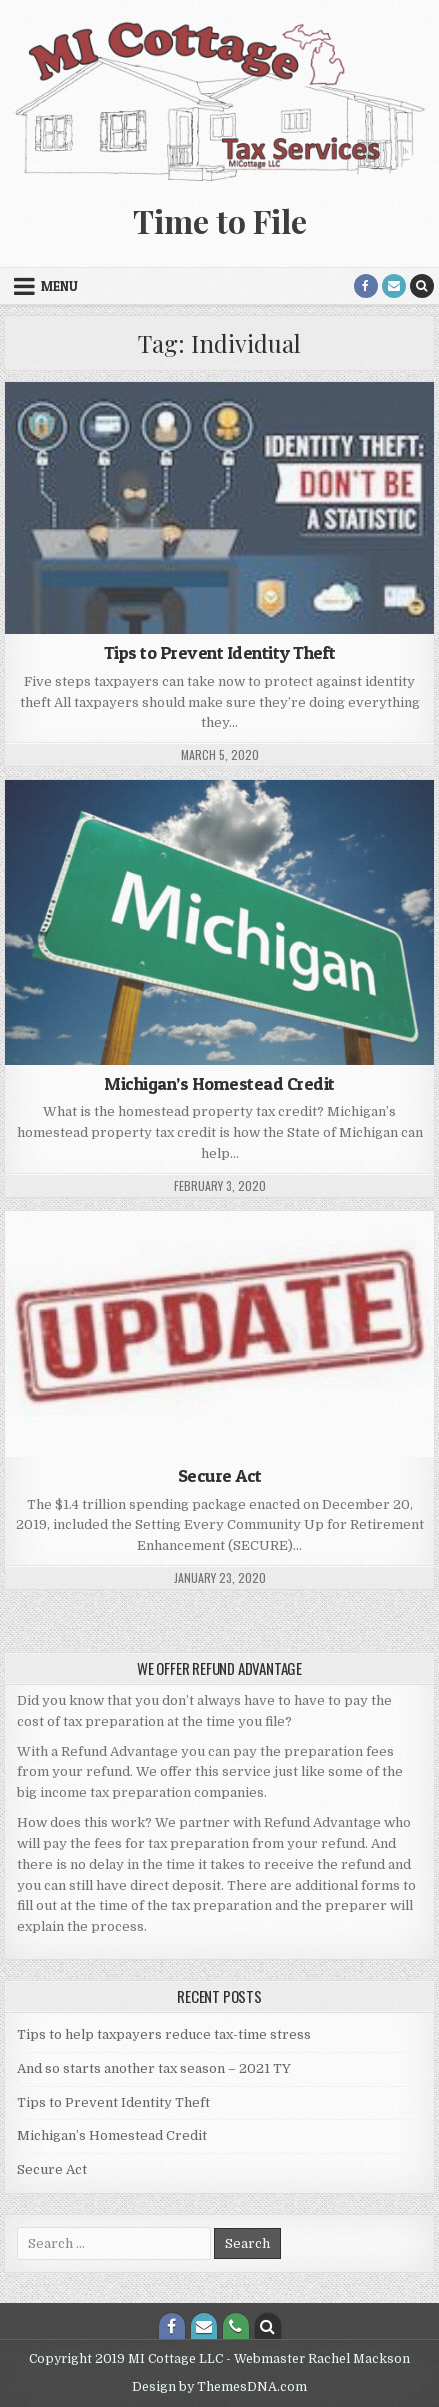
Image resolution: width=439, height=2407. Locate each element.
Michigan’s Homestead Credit (219, 1083)
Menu (59, 286)
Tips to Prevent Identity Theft (220, 652)
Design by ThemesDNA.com (219, 2387)
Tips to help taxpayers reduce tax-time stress (164, 2034)
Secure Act (220, 1475)
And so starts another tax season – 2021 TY (154, 2068)
